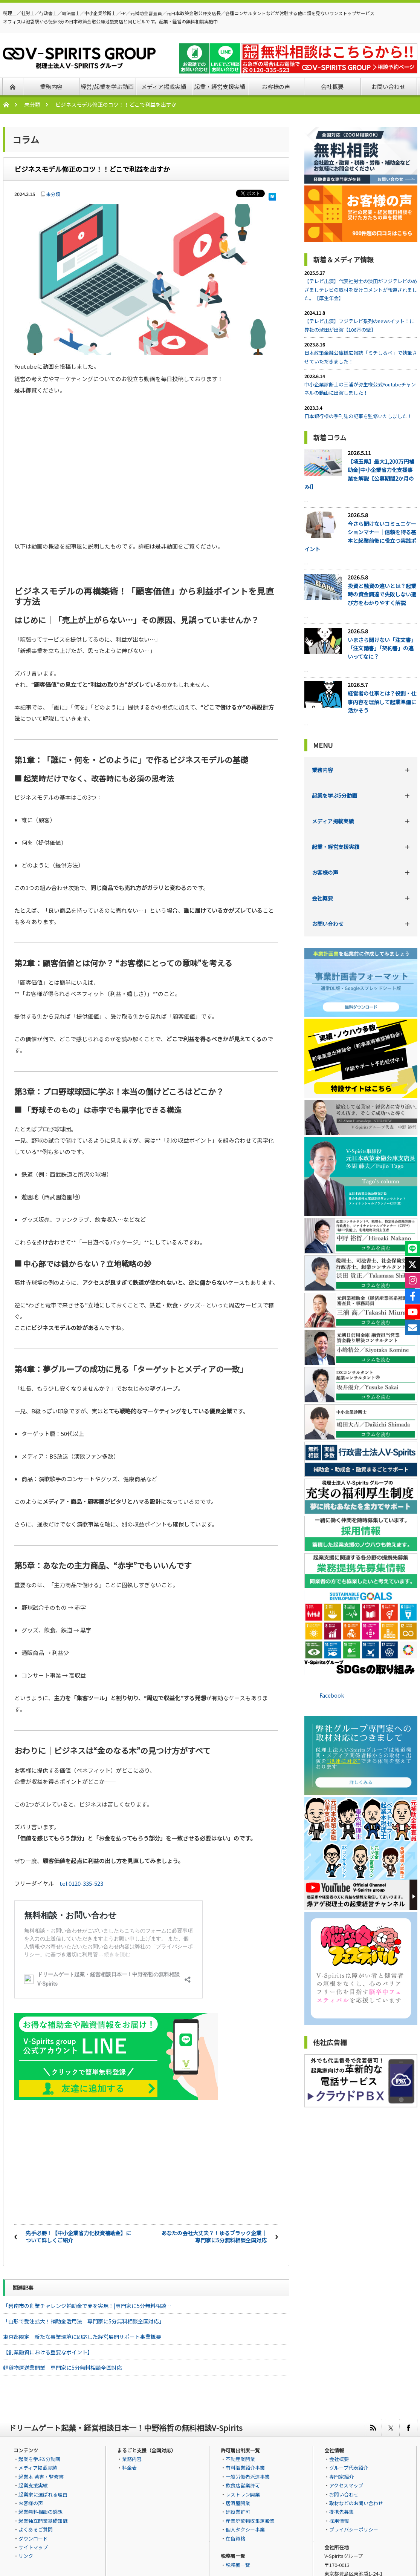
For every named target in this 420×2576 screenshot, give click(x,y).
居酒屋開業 (238, 2502)
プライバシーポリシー (353, 2528)
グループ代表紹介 (348, 2466)
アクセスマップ (346, 2484)
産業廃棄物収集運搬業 (250, 2519)
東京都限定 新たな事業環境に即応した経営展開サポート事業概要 (82, 2335)
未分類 (32, 104)
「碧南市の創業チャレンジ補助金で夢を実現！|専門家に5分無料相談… (87, 2304)
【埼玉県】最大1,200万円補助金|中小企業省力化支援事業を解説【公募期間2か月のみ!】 (359, 474)
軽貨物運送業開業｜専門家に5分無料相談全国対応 (62, 2366)
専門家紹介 (341, 2475)
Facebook (331, 1695)
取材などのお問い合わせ (356, 2502)
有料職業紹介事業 (245, 2466)
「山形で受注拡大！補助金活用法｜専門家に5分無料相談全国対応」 (83, 2320)
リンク (25, 2554)
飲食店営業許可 (243, 2484)
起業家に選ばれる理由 (42, 2493)
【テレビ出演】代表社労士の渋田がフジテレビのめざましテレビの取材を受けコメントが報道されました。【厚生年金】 (360, 289)
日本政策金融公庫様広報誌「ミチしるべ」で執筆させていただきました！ (360, 357)
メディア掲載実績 (333, 821)
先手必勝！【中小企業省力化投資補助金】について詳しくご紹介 (78, 2235)
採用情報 (339, 2519)
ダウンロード (33, 2537)
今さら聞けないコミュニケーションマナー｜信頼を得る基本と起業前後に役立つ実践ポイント (360, 536)
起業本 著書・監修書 (41, 2475)
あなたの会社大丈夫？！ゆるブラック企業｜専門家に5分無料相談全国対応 (214, 2235)
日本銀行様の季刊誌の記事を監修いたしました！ (358, 416)
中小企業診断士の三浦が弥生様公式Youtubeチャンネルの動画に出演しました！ (360, 388)
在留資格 (235, 2537)
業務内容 (322, 770)
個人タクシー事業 (245, 2528)
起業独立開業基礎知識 (42, 2519)
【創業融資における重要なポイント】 (48, 2351)
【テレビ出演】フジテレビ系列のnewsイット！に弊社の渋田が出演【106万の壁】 (359, 325)
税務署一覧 (238, 2563)
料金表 (129, 2466)
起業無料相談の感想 (40, 2510)
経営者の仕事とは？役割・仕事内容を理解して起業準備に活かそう (382, 702)
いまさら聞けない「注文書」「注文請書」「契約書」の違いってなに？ (382, 648)
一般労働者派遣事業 (248, 2475)
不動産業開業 (240, 2457)
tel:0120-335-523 (81, 1882)
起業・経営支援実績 (335, 846)
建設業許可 (238, 2510)
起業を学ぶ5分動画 (334, 795)
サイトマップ (33, 2546)
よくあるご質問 (35, 2528)
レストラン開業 (243, 2493)
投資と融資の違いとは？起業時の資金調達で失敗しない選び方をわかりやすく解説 (382, 594)
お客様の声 (325, 872)
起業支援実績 (33, 2484)
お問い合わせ (328, 923)
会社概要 (322, 898)
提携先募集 (341, 2510)
